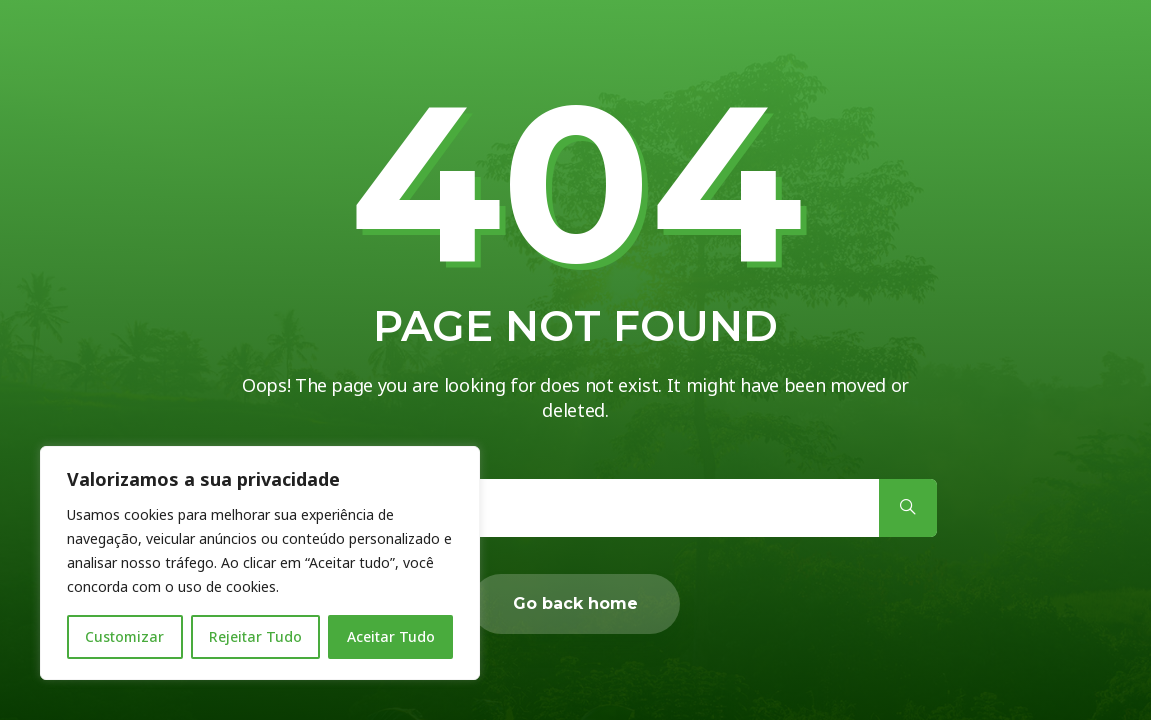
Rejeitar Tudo (255, 636)
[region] (260, 563)
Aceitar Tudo (391, 636)
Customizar (124, 636)
